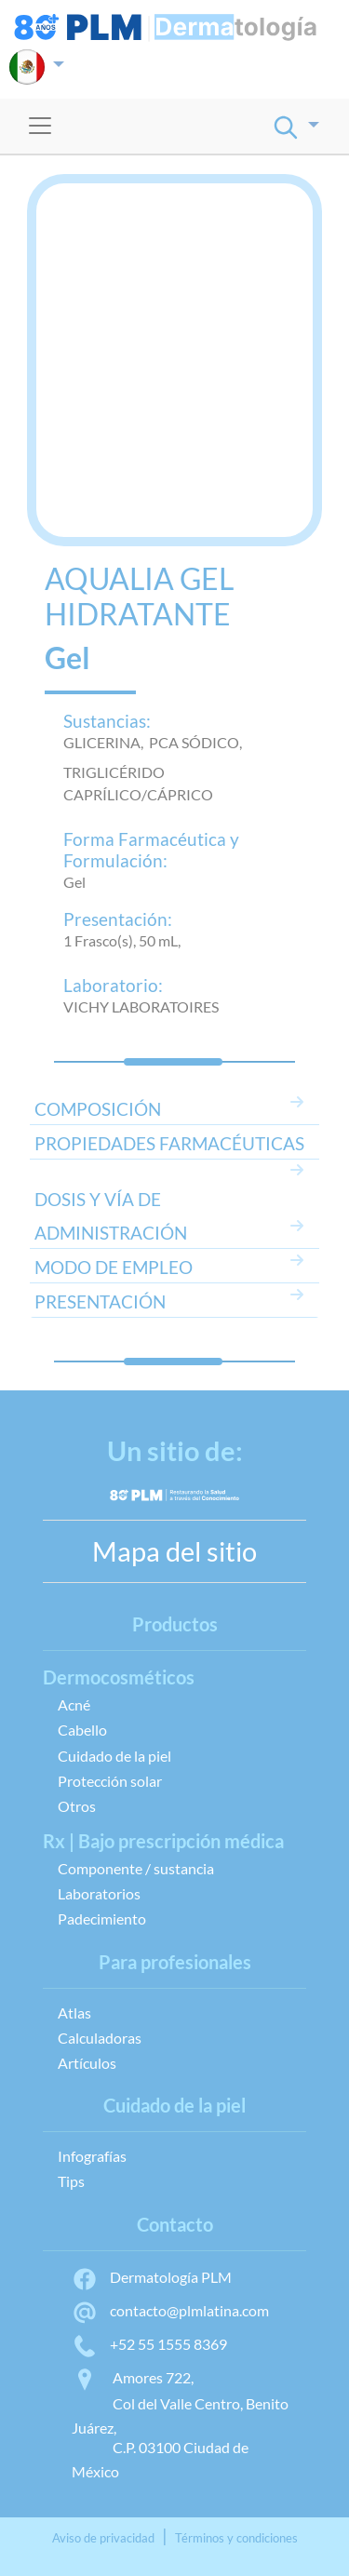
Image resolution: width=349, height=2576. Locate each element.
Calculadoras (99, 2037)
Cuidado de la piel (114, 1755)
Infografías (92, 2156)
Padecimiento (102, 1918)
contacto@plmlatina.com (170, 2310)
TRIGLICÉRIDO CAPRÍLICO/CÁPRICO (138, 783)
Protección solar (110, 1781)
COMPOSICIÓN (97, 1109)
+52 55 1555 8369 (149, 2344)
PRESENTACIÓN (100, 1301)
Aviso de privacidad (103, 2537)
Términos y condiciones (236, 2537)
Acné (74, 1704)
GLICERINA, (106, 742)
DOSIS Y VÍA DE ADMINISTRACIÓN (110, 1215)
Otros (77, 1806)
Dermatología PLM (152, 2277)
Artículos (87, 2063)
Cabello (82, 1729)
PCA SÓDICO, (198, 742)
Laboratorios (99, 1893)
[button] (36, 67)
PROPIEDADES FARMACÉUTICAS (169, 1143)
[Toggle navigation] (40, 125)
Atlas (74, 2012)
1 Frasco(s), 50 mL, (122, 940)
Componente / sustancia (136, 1868)
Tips (71, 2181)
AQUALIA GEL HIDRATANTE (139, 596)
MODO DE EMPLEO (113, 1267)
